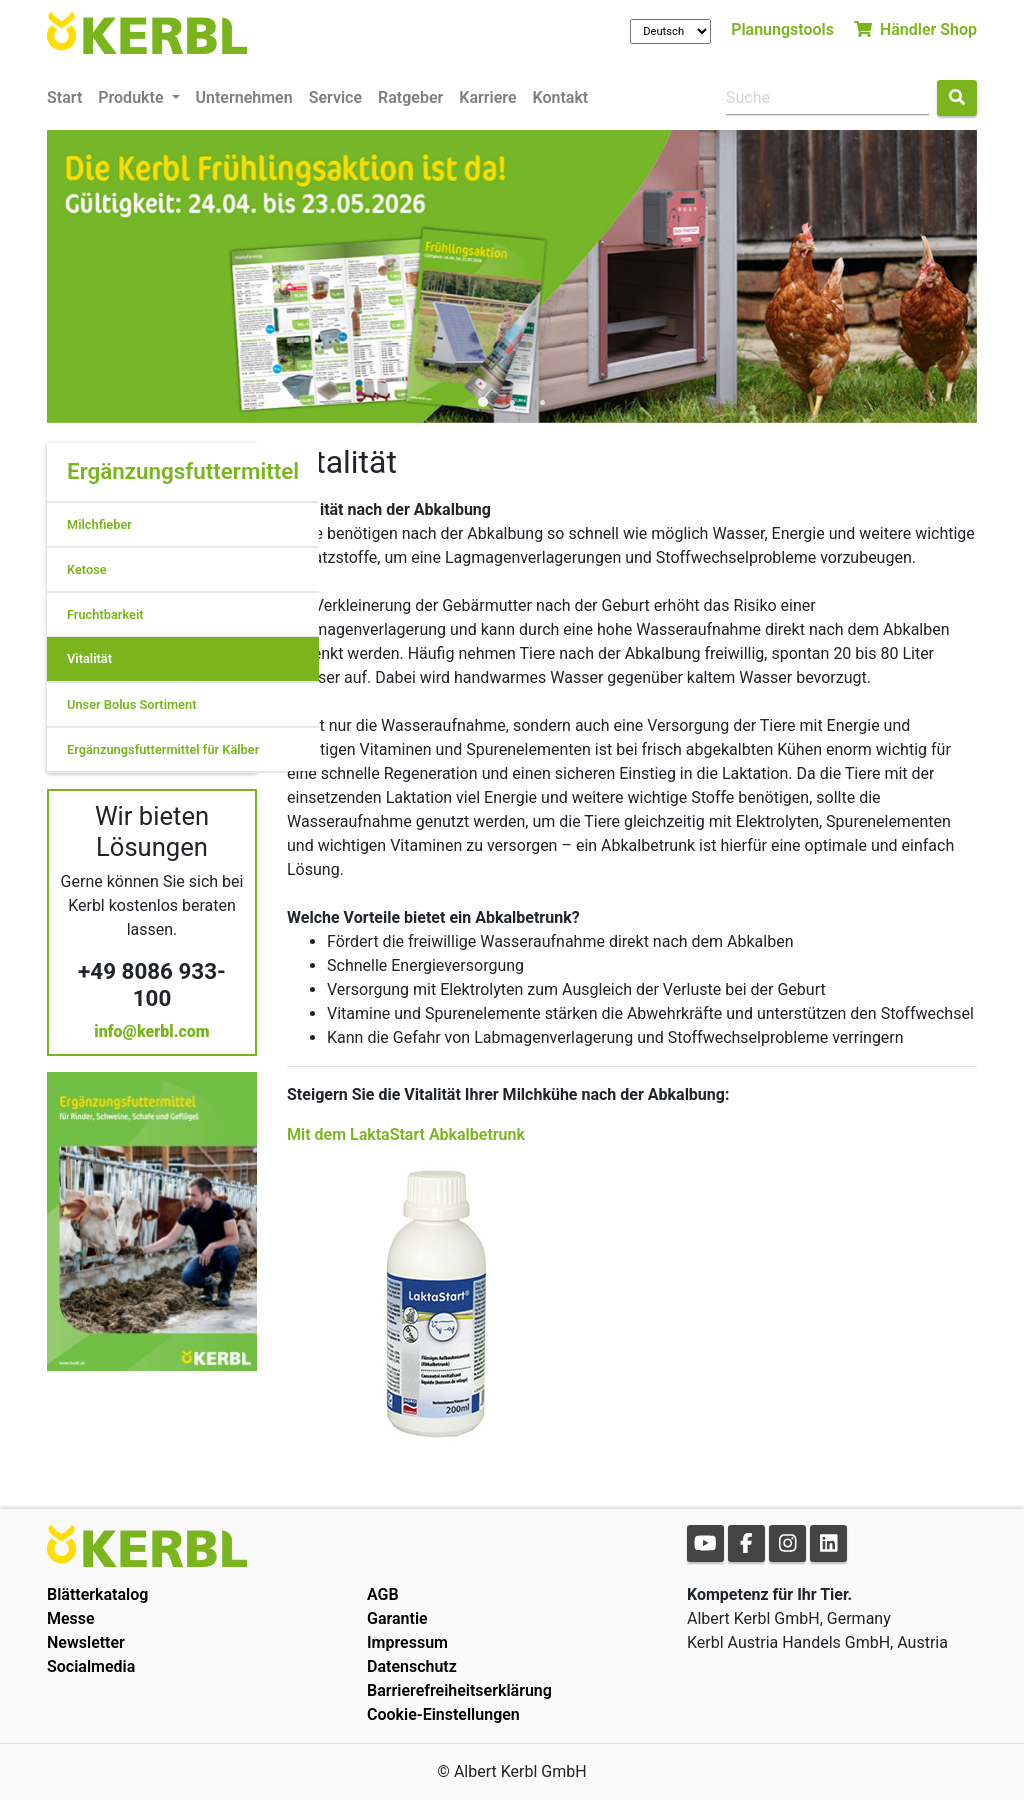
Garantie (397, 1618)
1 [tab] (482, 403)
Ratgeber (410, 97)
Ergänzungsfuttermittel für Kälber (163, 749)
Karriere (487, 97)
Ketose (87, 569)
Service (335, 97)
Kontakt (561, 97)
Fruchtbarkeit (105, 614)
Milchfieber (99, 524)
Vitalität (89, 658)
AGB (383, 1594)
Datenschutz (412, 1666)
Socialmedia (91, 1666)
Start (64, 97)
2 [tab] (512, 403)
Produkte (132, 97)
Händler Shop (915, 29)
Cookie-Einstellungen (443, 1714)
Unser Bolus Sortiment (131, 704)
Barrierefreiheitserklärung (459, 1690)
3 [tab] (542, 403)
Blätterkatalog (97, 1594)
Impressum (407, 1642)
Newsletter (86, 1642)
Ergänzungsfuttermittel (183, 471)
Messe (71, 1618)
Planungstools (782, 29)
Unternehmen (244, 97)
